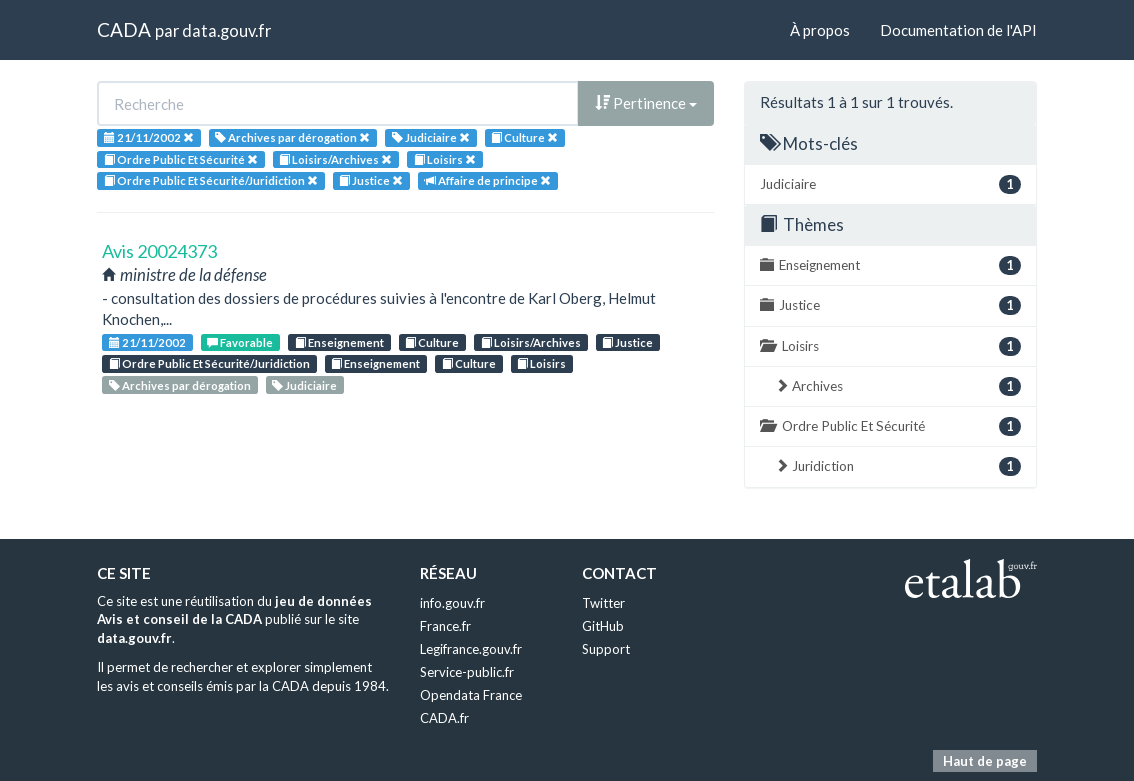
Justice (627, 342)
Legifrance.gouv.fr (471, 649)
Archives (898, 386)
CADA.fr (444, 718)
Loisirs (541, 363)
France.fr (445, 626)
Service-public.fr (467, 672)
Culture (432, 342)
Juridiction (898, 466)
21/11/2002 (147, 342)
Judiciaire (304, 385)
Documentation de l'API (958, 30)
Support (606, 649)
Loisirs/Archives (531, 342)
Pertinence (646, 103)
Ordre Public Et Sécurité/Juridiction (209, 363)
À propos (820, 30)
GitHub (603, 626)
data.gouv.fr (226, 30)
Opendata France (471, 695)
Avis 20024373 (159, 251)
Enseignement (339, 342)
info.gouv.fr (452, 603)
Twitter (603, 603)
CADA (124, 29)
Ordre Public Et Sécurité (890, 426)
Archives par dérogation (180, 385)
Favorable (240, 342)
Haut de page (985, 761)
